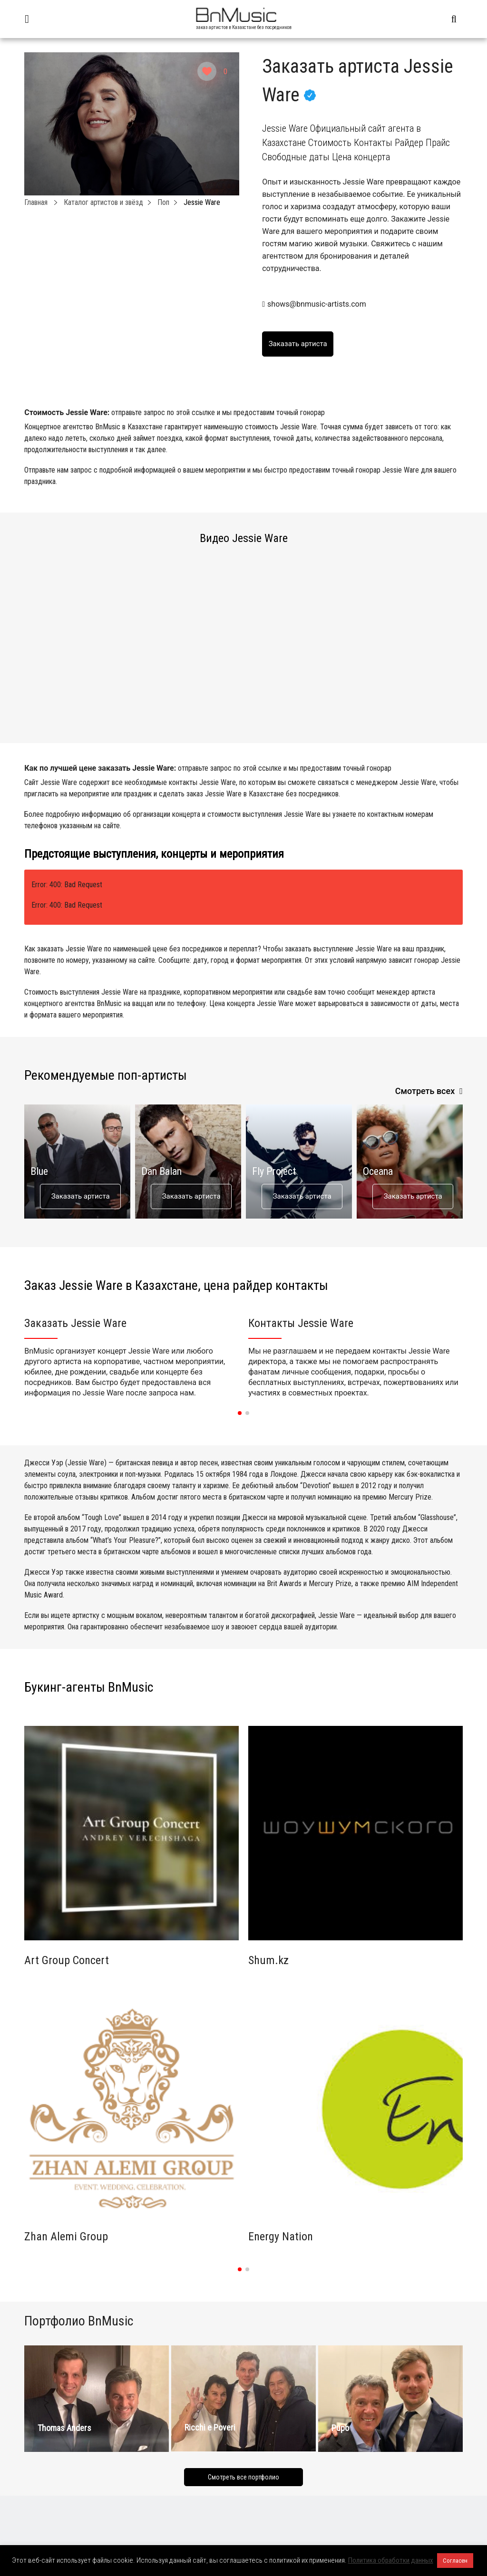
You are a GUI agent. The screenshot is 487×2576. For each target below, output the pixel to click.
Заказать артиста (80, 1196)
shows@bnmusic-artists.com (316, 304)
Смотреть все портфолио (243, 2477)
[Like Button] (206, 71)
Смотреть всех (425, 1091)
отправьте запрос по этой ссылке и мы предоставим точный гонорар (218, 412)
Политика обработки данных (390, 2560)
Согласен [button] (455, 2560)
